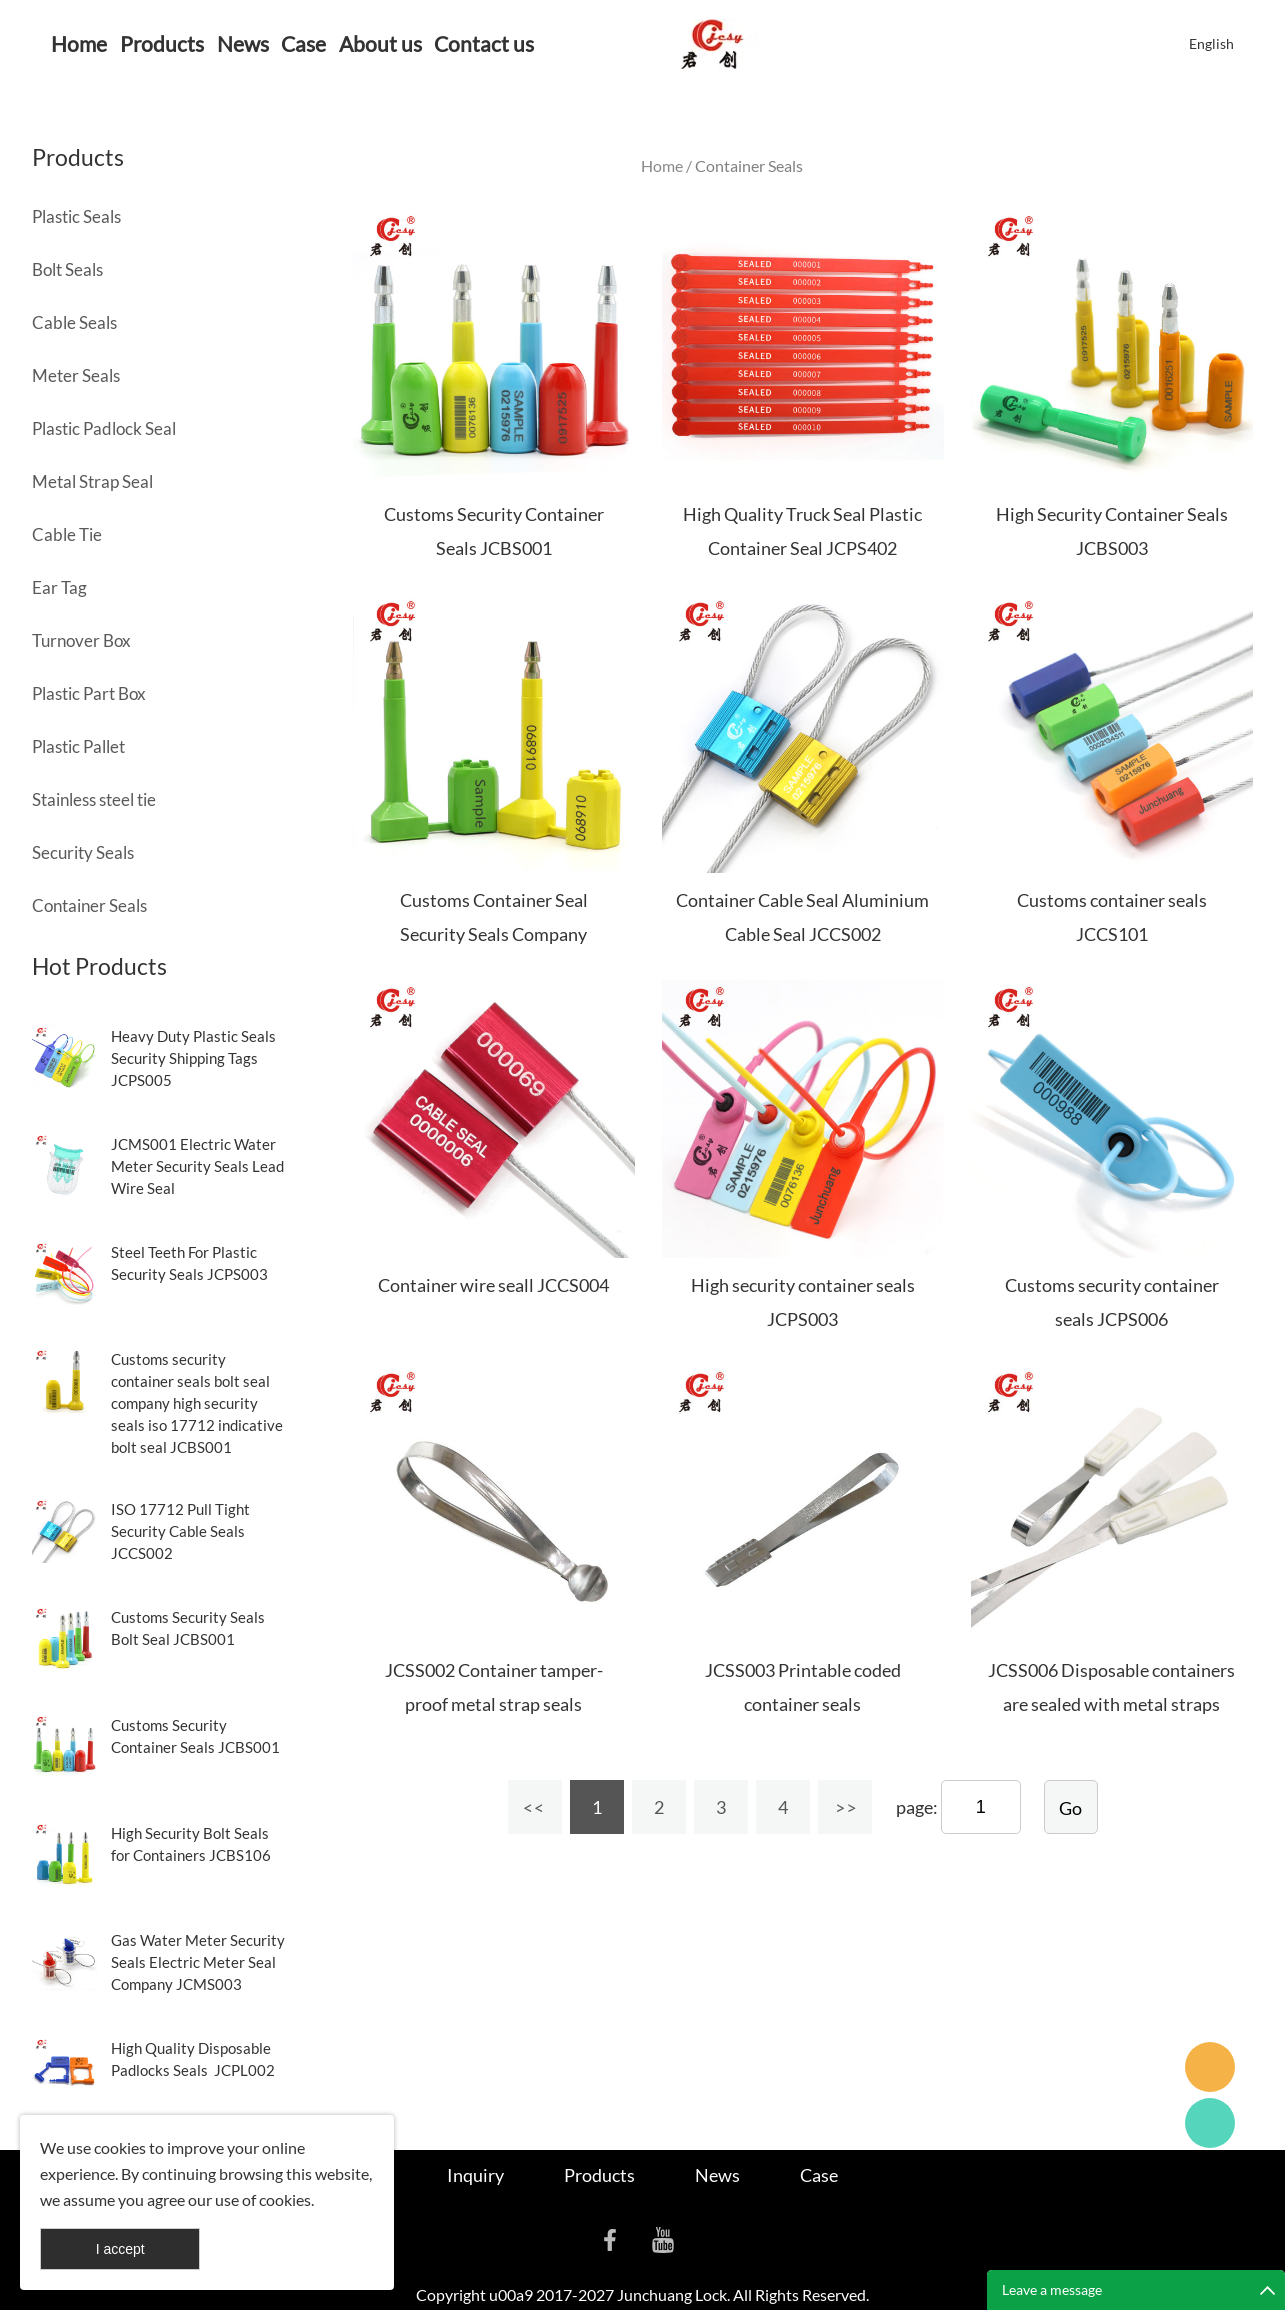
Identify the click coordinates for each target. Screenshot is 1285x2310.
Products (162, 43)
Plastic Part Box (89, 693)
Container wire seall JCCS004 (493, 1285)
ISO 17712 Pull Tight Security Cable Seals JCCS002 (180, 1531)
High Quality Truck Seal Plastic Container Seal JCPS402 (802, 531)
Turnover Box (81, 640)
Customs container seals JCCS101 (1112, 917)
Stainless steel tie (94, 799)
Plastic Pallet (78, 746)
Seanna (1210, 2067)
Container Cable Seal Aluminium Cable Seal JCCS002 (802, 917)
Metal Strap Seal (92, 481)
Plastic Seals (76, 216)
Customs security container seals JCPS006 (1112, 1302)
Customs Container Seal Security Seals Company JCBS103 (494, 934)
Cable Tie (67, 534)
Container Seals (89, 905)
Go (1070, 1808)
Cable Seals (74, 322)
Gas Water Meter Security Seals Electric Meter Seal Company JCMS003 (198, 1962)
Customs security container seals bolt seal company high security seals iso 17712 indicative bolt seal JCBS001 (197, 1403)
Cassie (1210, 2123)
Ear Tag (59, 587)
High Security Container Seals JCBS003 (1112, 531)
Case (303, 43)
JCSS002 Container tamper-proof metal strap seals (494, 1687)
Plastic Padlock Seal (104, 428)
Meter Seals (76, 375)
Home (79, 43)
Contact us (484, 43)
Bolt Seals (67, 269)
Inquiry (475, 2175)
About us (380, 43)
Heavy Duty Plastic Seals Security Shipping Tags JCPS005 (193, 1058)
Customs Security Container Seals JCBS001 (494, 531)
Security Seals (83, 852)
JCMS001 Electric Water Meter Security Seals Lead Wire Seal (197, 1166)
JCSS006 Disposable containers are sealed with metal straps (1111, 1687)
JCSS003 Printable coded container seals (803, 1687)
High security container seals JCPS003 (803, 1302)
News (243, 43)
